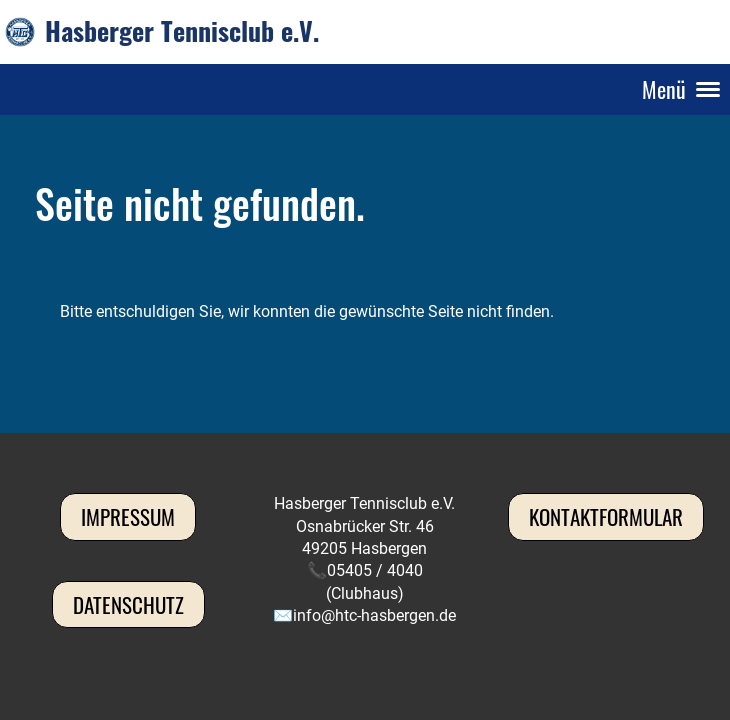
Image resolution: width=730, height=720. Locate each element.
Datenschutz (128, 604)
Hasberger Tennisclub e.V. (182, 31)
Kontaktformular (606, 516)
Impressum (128, 516)
